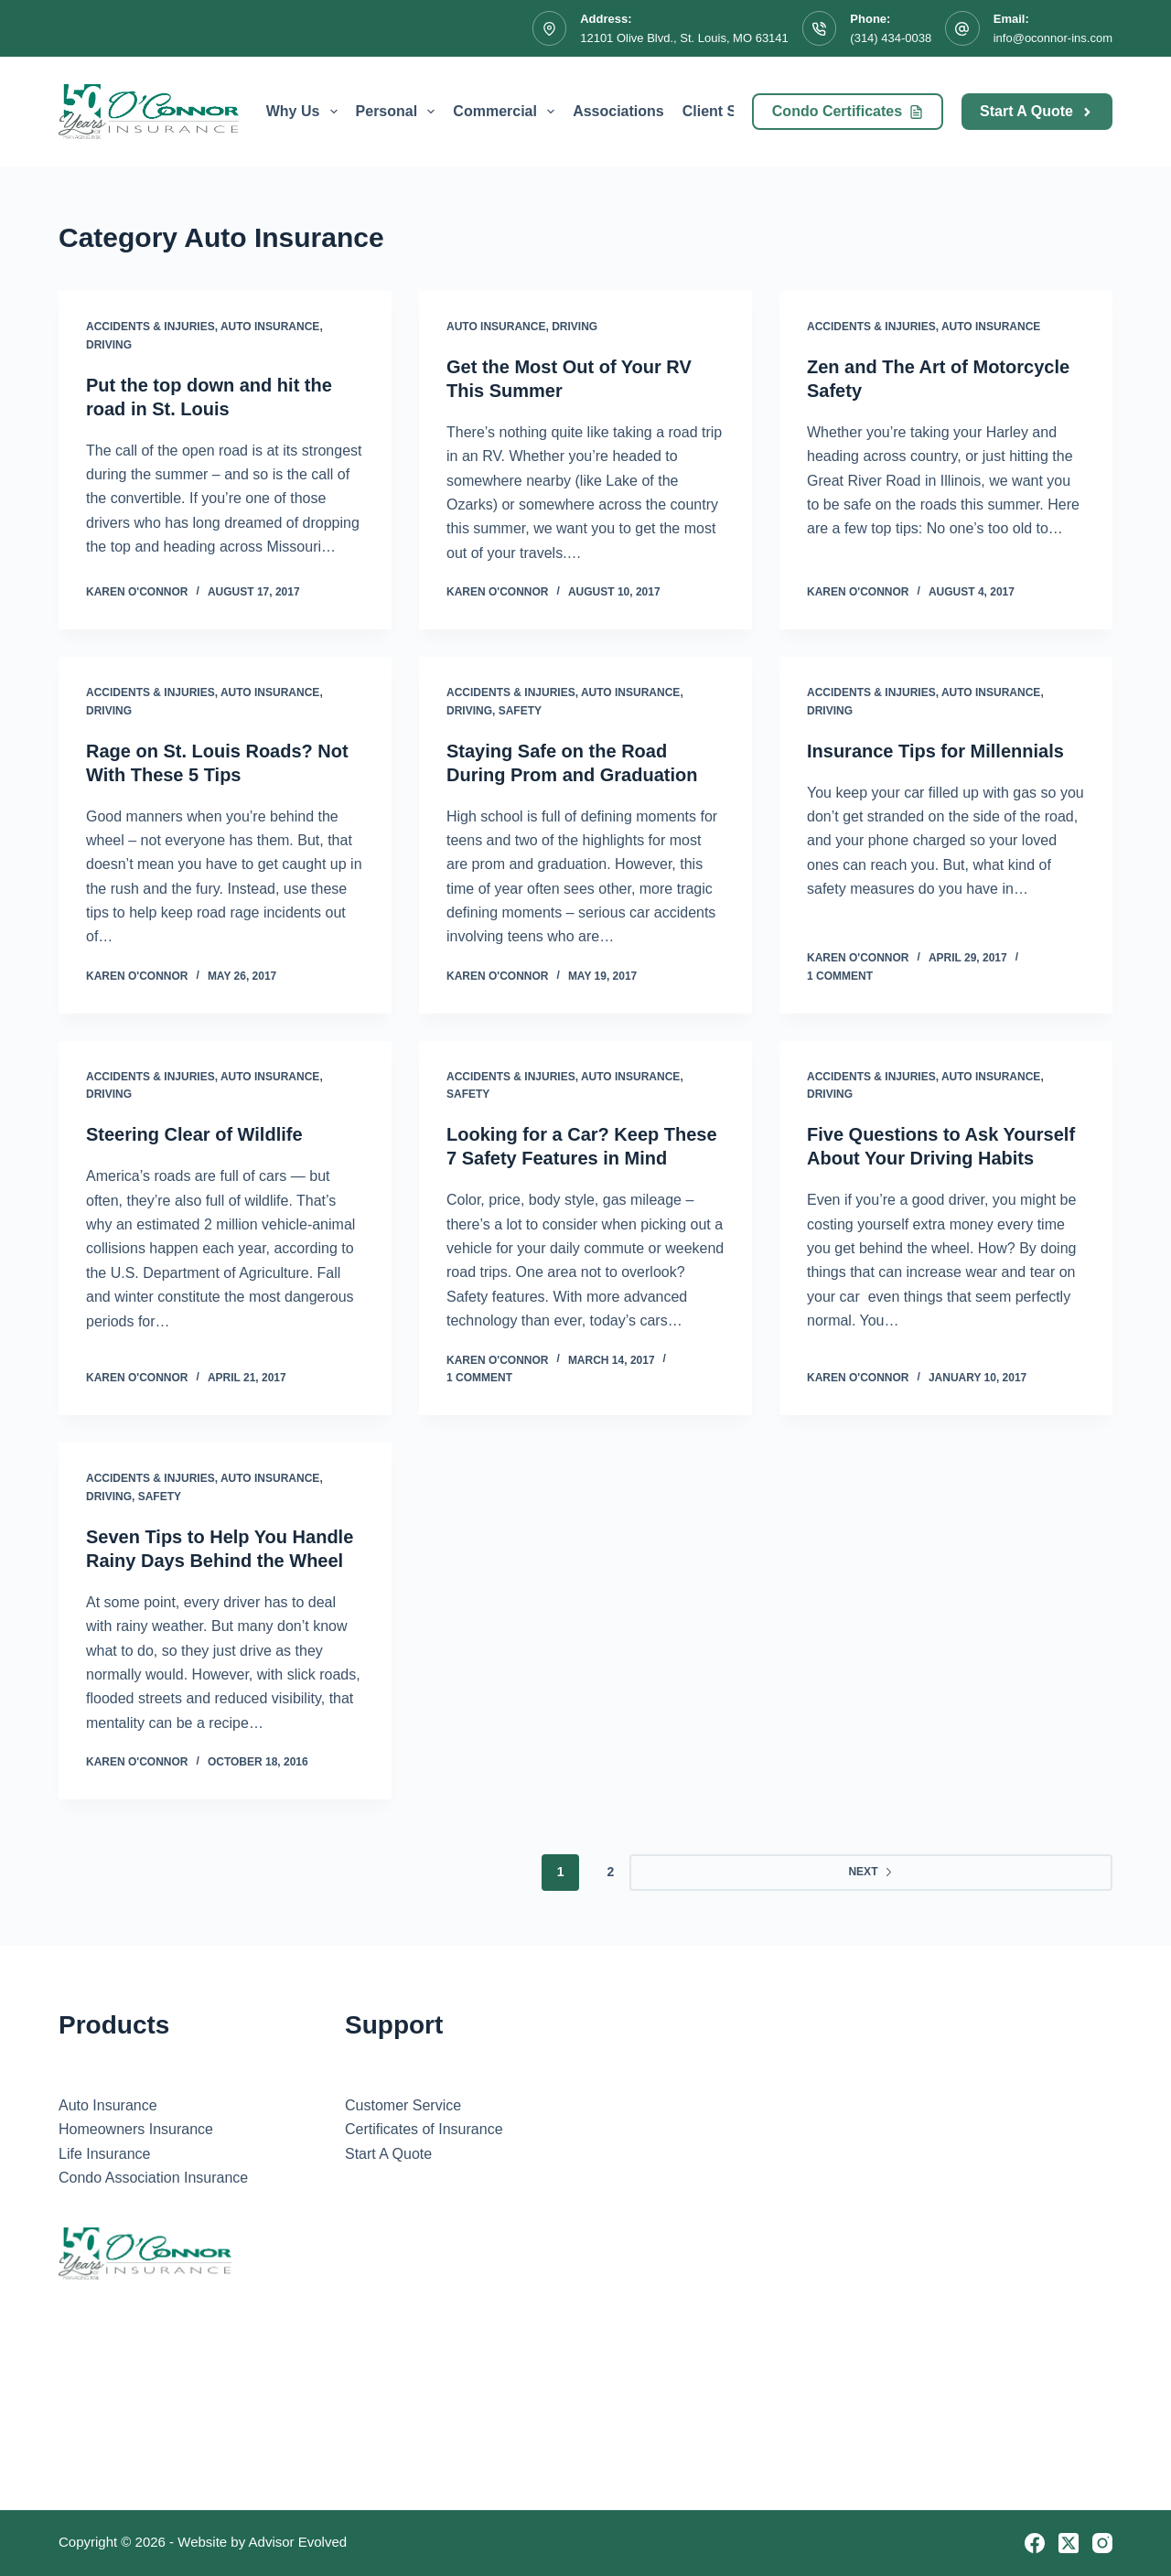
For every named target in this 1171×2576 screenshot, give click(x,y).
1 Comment (840, 976)
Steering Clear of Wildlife (194, 1134)
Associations (618, 111)
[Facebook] (1035, 2543)
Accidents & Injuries (150, 326)
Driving (109, 344)
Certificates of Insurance (424, 2129)
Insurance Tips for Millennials (935, 751)
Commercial (507, 112)
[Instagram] (1102, 2543)
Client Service (730, 111)
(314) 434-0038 (890, 38)
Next (870, 1871)
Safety (520, 710)
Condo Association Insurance (153, 2177)
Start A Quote (1037, 111)
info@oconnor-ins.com (1053, 38)
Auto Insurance (269, 326)
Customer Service (403, 2105)
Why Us (305, 112)
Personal (399, 112)
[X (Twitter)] (1068, 2543)
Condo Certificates (847, 111)
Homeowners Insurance (136, 2129)
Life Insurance (105, 2154)
